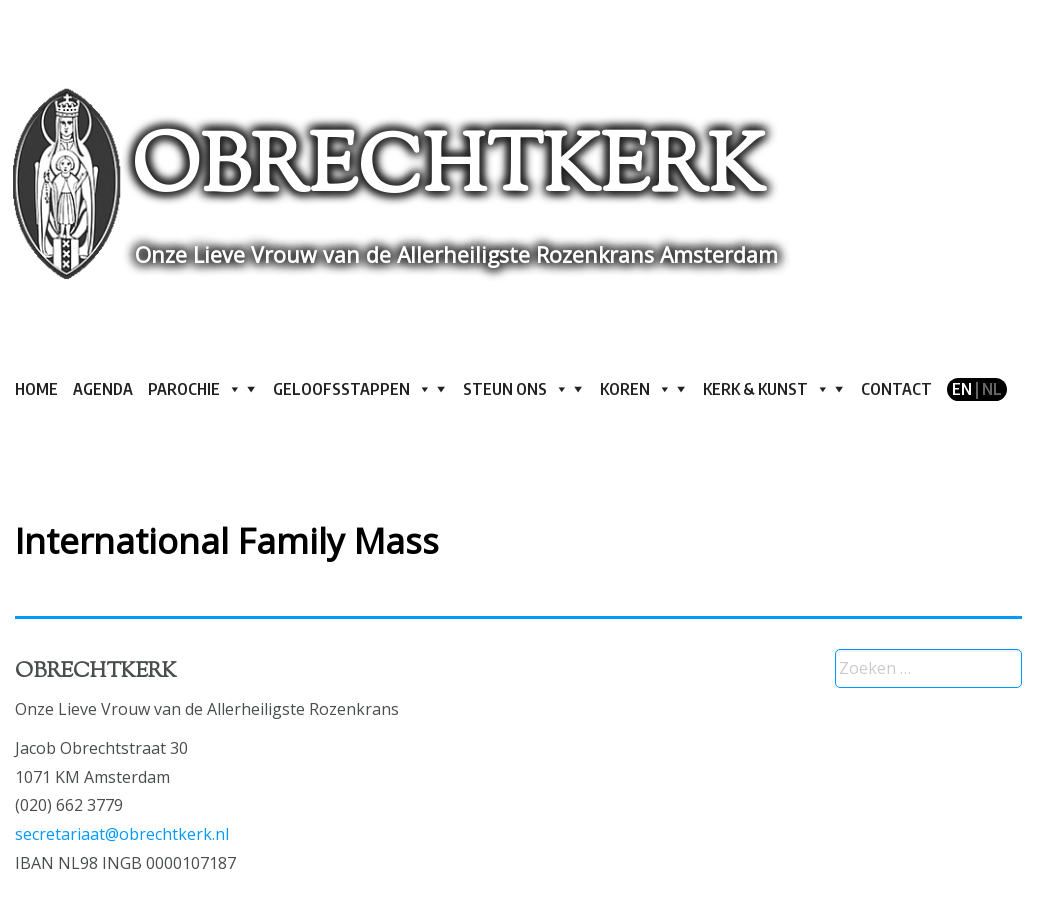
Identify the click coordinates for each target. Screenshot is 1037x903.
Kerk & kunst (766, 389)
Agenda (103, 389)
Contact (896, 389)
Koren (636, 389)
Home (36, 389)
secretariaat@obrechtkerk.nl (122, 834)
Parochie (195, 389)
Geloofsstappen (352, 389)
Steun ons (516, 389)
